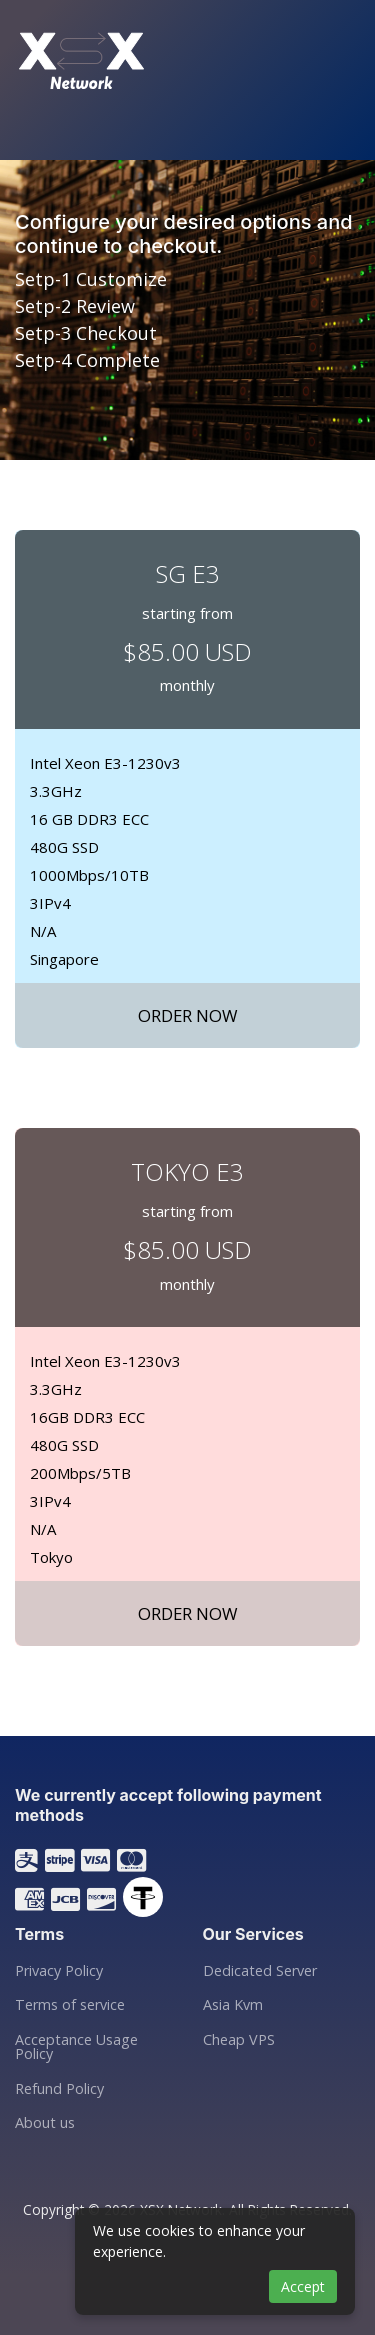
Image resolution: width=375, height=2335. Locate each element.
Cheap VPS (239, 2040)
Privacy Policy (59, 1971)
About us (45, 2123)
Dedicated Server (260, 1971)
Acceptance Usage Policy (76, 2047)
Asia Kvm (233, 2005)
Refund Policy (59, 2089)
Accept (303, 2286)
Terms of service (70, 2005)
